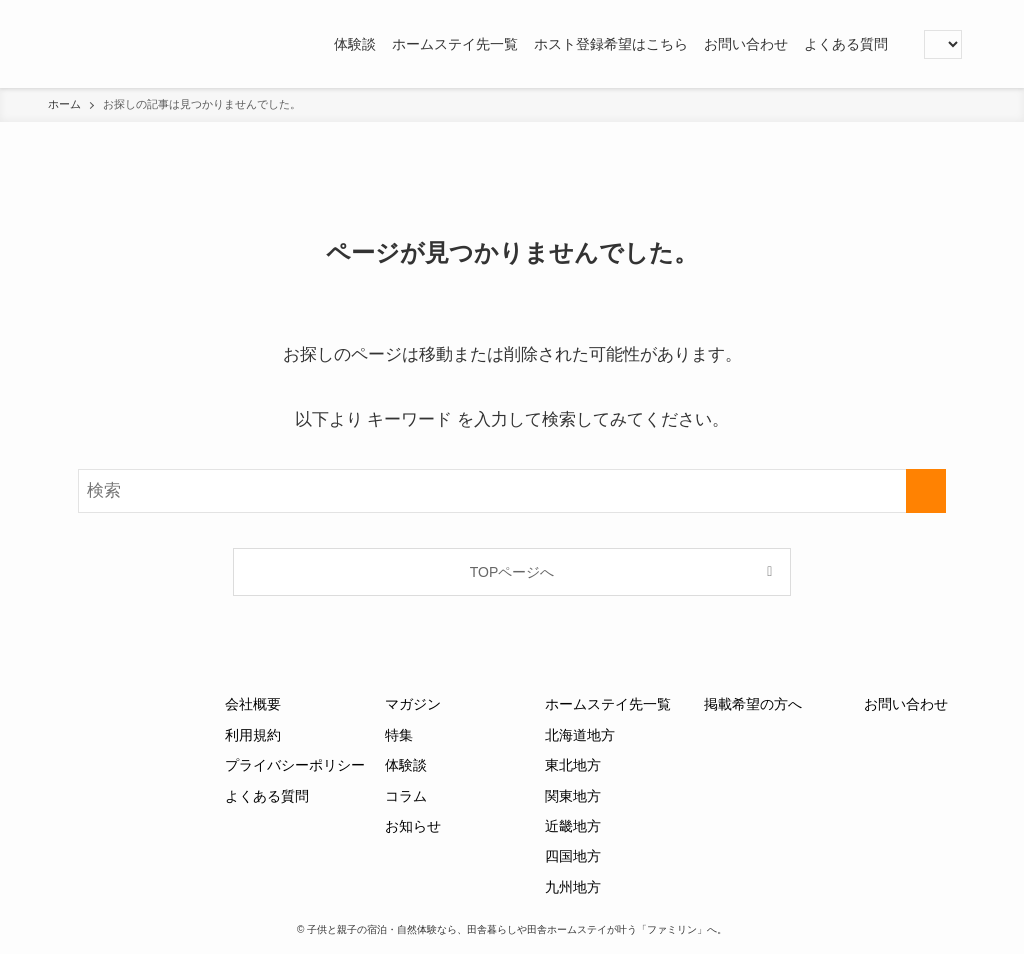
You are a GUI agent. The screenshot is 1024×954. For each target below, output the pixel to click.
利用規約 (253, 735)
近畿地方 (573, 826)
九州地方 (573, 887)
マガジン (413, 704)
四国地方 (573, 856)
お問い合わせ (906, 704)
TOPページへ (512, 572)
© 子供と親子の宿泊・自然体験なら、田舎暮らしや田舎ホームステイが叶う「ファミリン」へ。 (512, 929)
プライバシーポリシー (295, 765)
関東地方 (573, 796)
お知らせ (413, 826)
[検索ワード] (512, 491)
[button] (904, 44)
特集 (399, 735)
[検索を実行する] (926, 491)
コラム (406, 796)
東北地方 (573, 765)
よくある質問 (267, 796)
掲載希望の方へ (753, 704)
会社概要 (253, 704)
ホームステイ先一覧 (608, 704)
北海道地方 (580, 735)
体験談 (406, 765)
